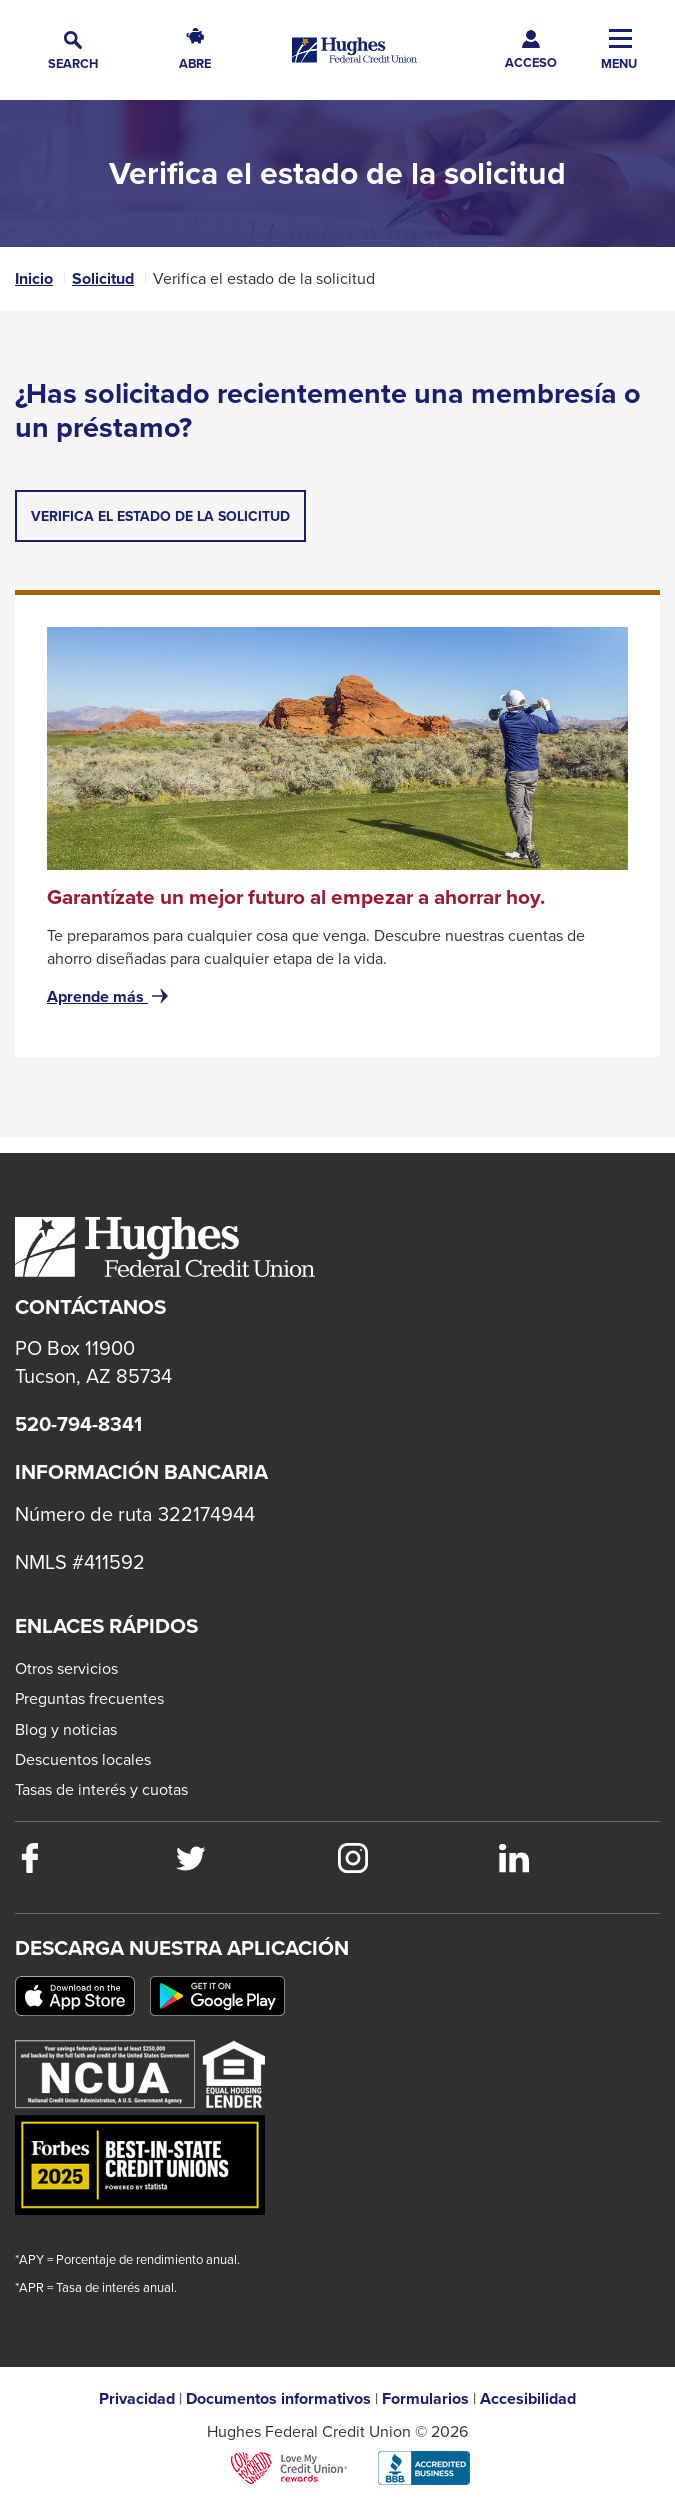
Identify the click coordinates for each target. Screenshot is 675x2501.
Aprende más (109, 997)
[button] (73, 50)
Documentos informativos (278, 2399)
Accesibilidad (528, 2399)
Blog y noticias (66, 1729)
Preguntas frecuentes (89, 1698)
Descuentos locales (83, 1759)
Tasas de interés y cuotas (101, 1789)
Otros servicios (66, 1668)
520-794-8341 (78, 1424)
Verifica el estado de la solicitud (168, 523)
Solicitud (103, 279)
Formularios (425, 2399)
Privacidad (137, 2399)
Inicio (34, 279)
